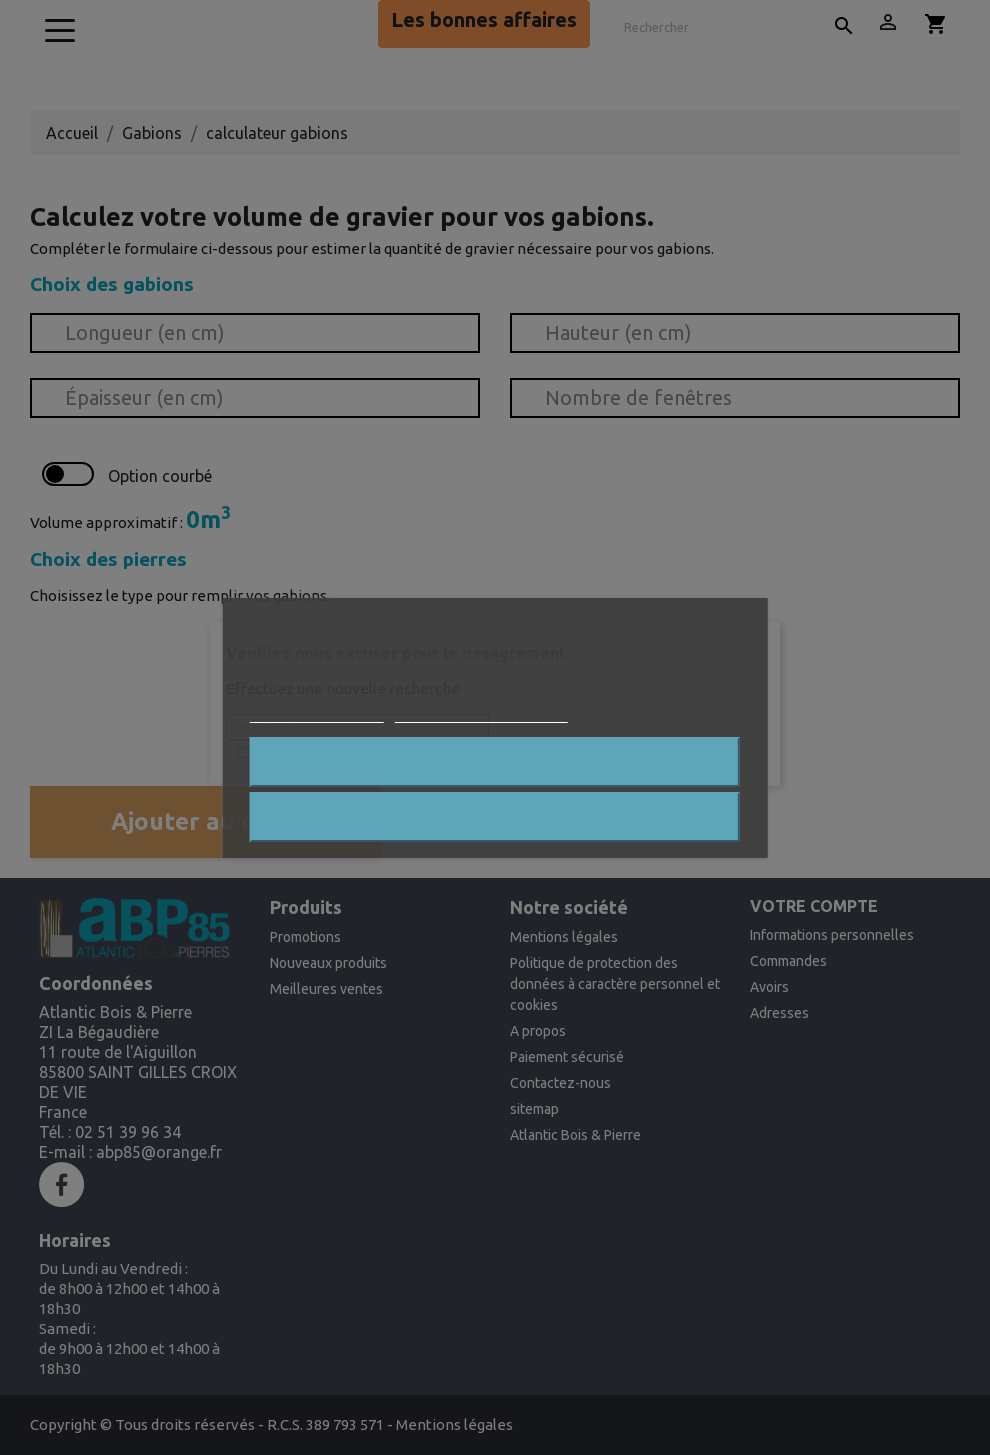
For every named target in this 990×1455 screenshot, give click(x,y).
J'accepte (495, 817)
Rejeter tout (495, 762)
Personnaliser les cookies (481, 712)
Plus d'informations (317, 712)
